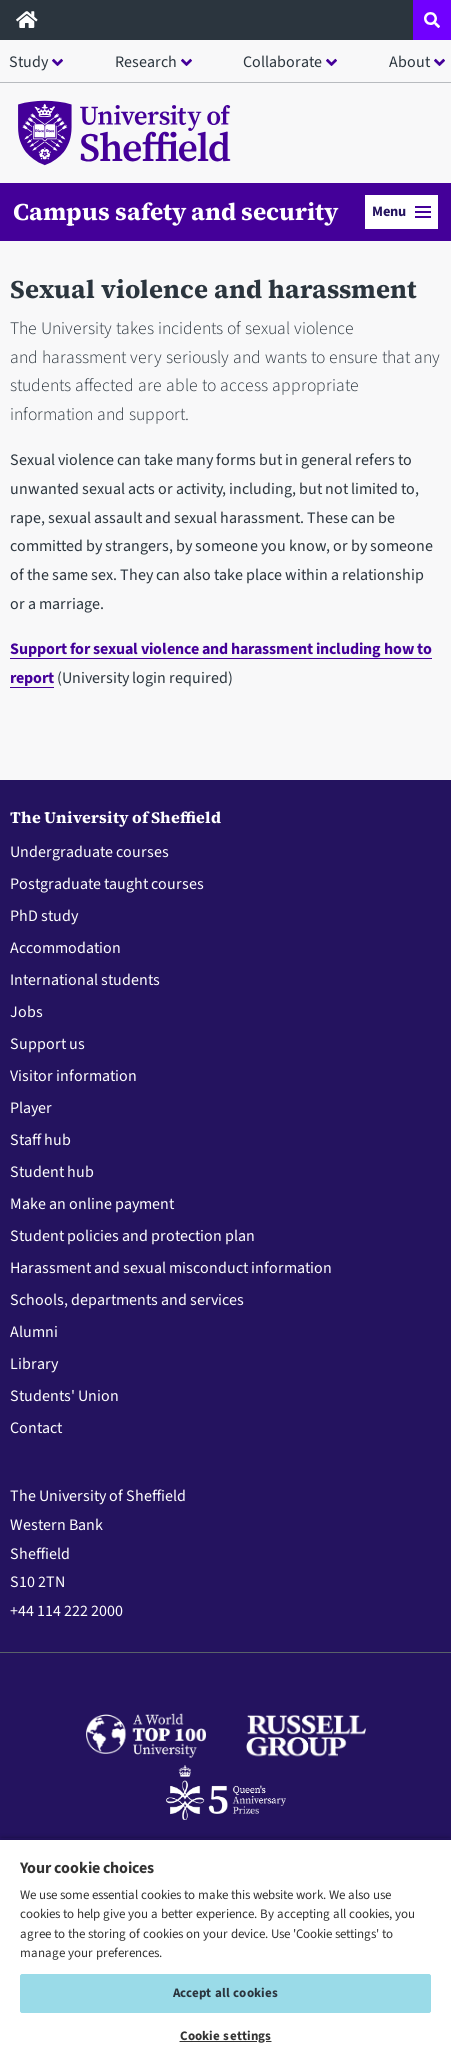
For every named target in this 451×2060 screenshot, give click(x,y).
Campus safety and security (175, 212)
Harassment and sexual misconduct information (171, 1268)
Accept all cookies (225, 1993)
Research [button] (146, 62)
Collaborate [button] (282, 62)
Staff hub (40, 1140)
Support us (47, 1044)
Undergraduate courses (89, 852)
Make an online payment (92, 1204)
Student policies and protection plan (132, 1236)
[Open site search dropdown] (432, 20)
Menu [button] (401, 211)
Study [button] (28, 62)
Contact (36, 1428)
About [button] (409, 62)
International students (85, 980)
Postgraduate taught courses (107, 884)
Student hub (52, 1172)
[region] (225, 1949)
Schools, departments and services (127, 1300)
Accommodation (65, 948)
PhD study (44, 916)
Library (34, 1364)
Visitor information (73, 1076)
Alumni (34, 1332)
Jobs (26, 1012)
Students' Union (64, 1396)
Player (31, 1108)
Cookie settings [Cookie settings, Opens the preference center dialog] (226, 2036)
